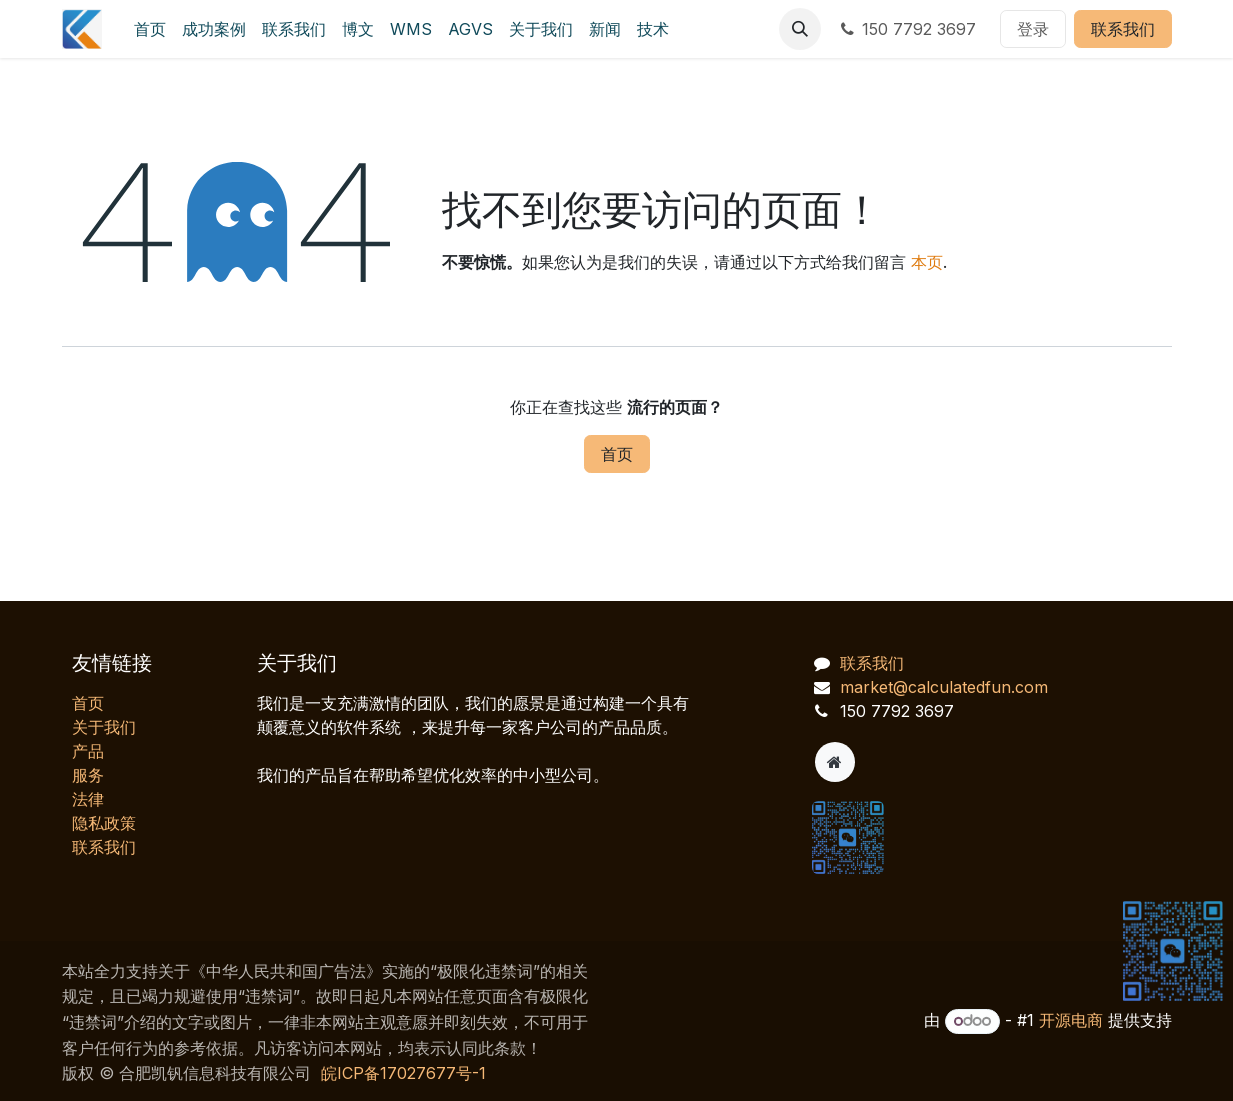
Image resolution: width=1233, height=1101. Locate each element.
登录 (1033, 29)
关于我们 (104, 727)
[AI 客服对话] (1013, 741)
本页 (927, 262)
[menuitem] (150, 29)
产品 (88, 751)
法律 (88, 799)
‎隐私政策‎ (104, 823)
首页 (617, 454)
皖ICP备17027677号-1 (403, 1073)
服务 (88, 775)
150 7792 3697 (906, 29)
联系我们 (1123, 29)
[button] (800, 29)
